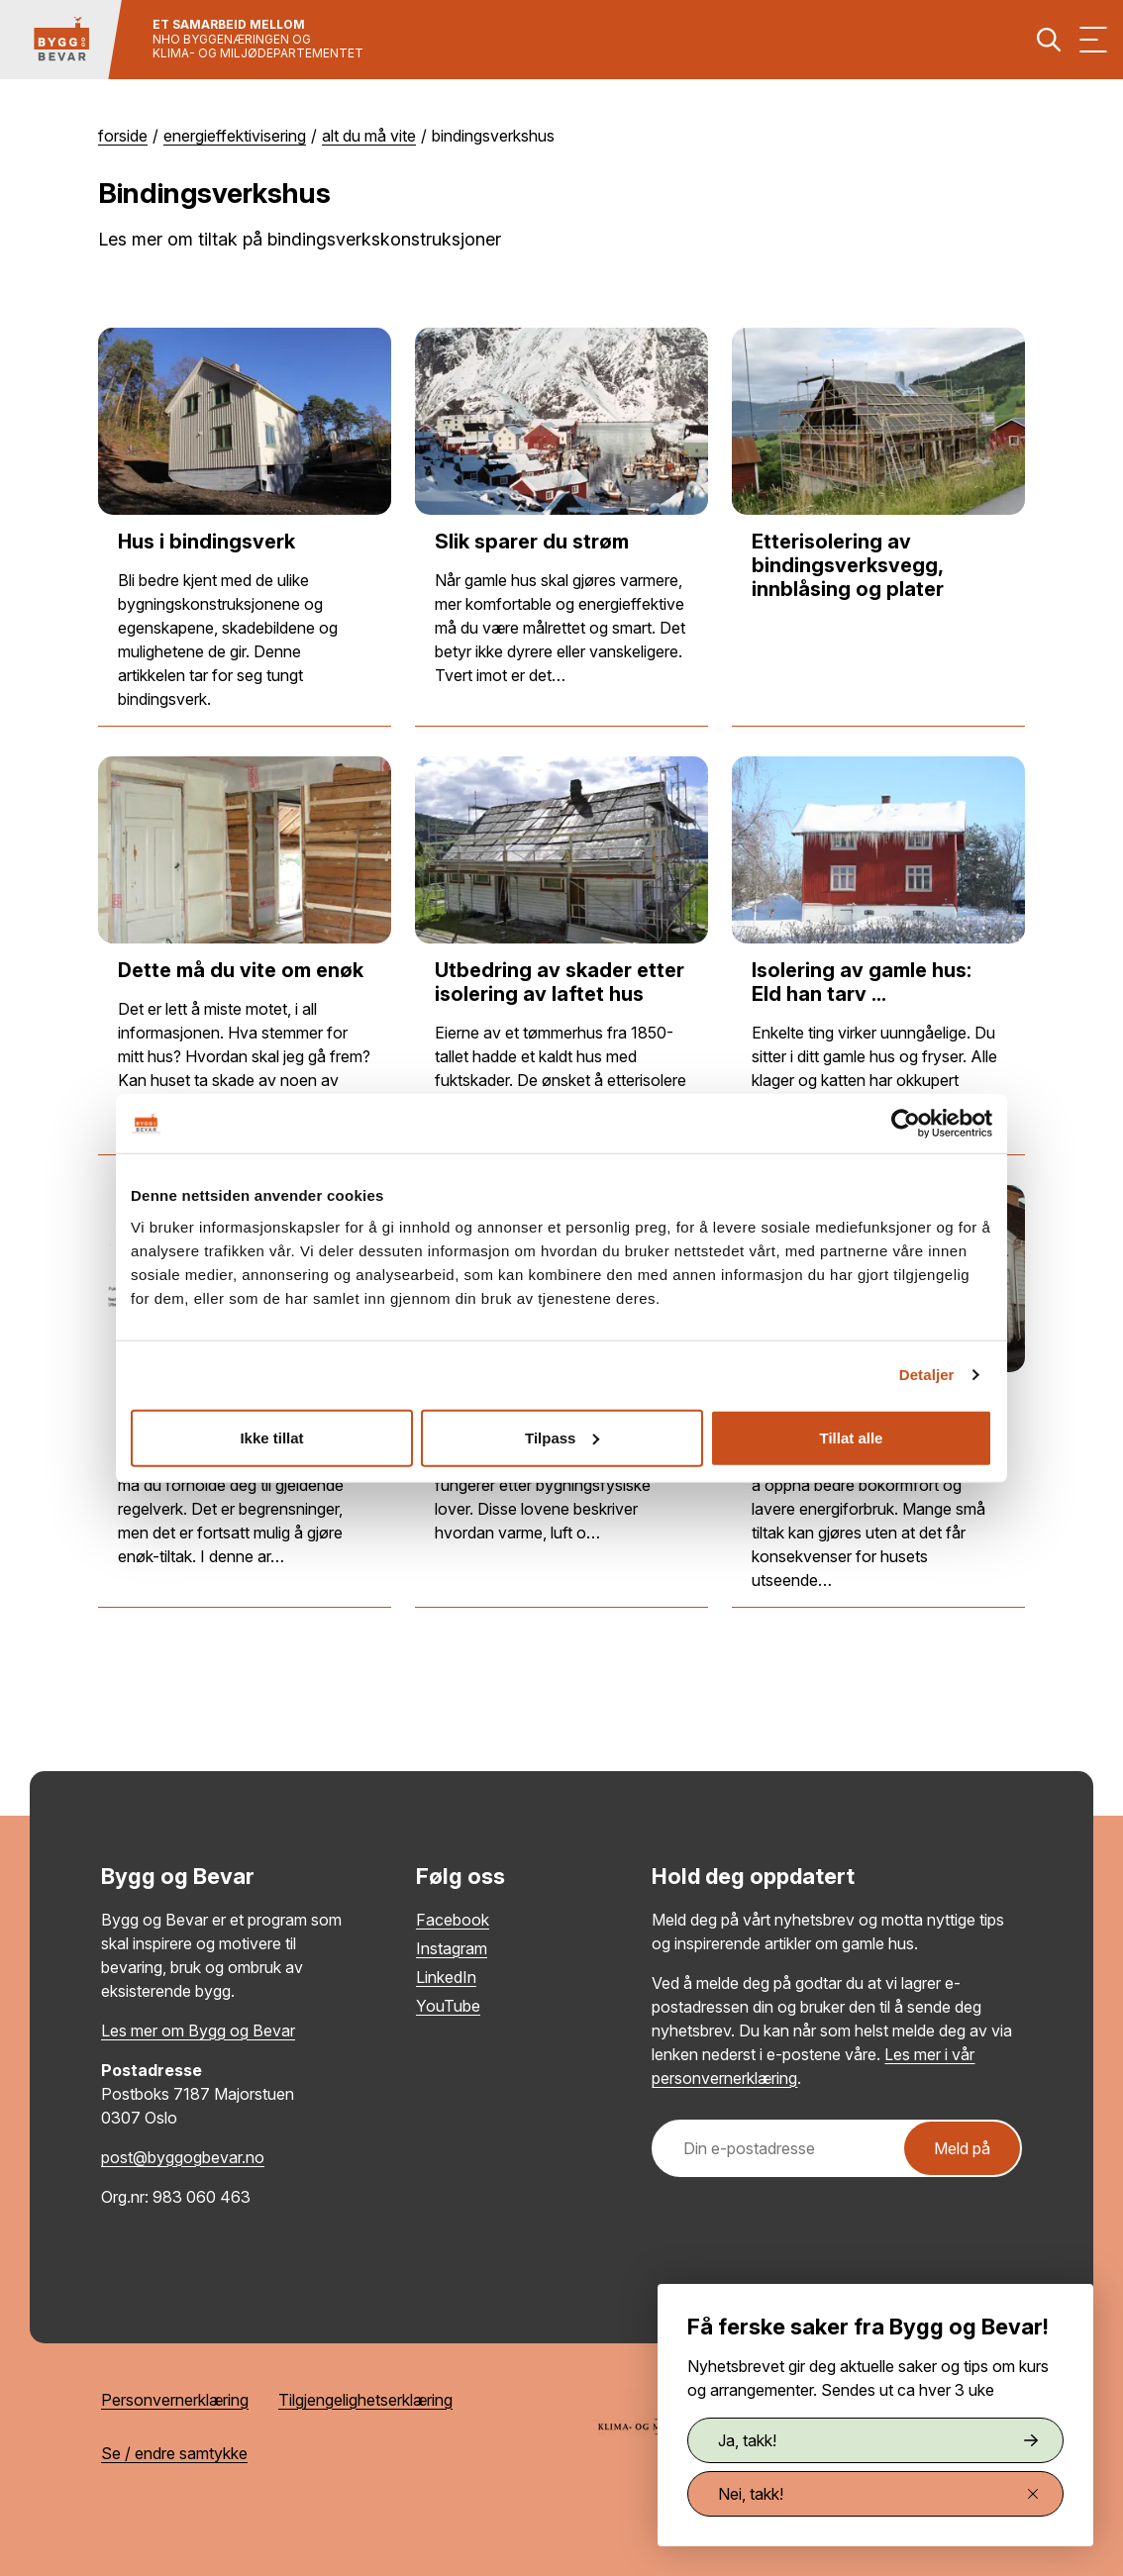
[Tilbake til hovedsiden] (61, 39)
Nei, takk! (878, 2494)
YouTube (448, 2006)
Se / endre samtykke (174, 2453)
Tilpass (562, 1437)
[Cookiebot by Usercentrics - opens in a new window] (905, 1124)
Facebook (452, 1920)
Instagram (451, 1948)
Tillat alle (851, 1437)
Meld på (962, 2148)
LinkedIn (446, 1977)
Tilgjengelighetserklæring (365, 2400)
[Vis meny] (1093, 39)
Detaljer (927, 1374)
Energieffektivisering (234, 136)
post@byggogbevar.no (182, 2157)
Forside (123, 136)
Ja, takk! (878, 2440)
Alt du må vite (369, 136)
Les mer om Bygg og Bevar (198, 2030)
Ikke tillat (271, 1437)
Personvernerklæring (175, 2400)
